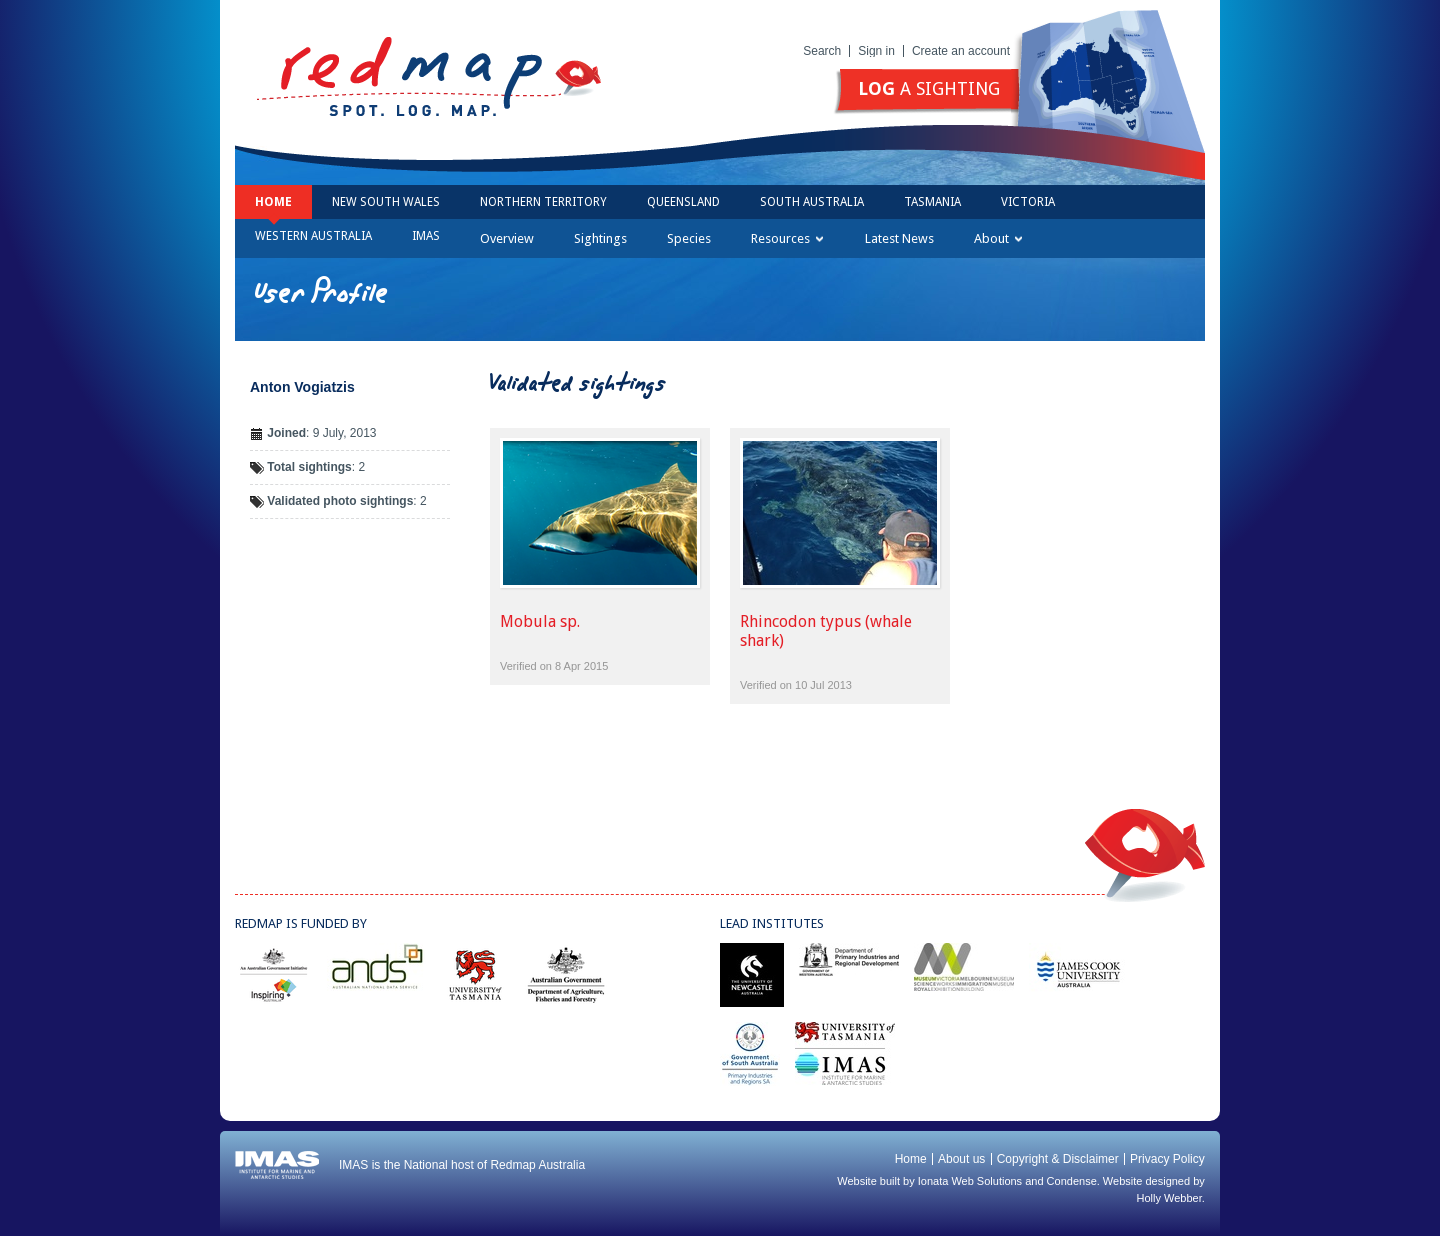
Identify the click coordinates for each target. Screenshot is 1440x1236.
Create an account (961, 51)
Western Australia (313, 236)
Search (822, 51)
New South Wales (386, 202)
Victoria (1028, 202)
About (998, 238)
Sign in (876, 51)
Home (273, 202)
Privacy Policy (1167, 1159)
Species (689, 238)
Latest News (899, 238)
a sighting (929, 88)
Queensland (683, 202)
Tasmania (932, 202)
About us (961, 1159)
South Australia (812, 202)
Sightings (600, 238)
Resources (787, 238)
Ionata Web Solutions (970, 1181)
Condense (1072, 1181)
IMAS (426, 236)
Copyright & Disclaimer (1058, 1159)
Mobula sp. (540, 621)
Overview (507, 238)
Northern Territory (543, 202)
